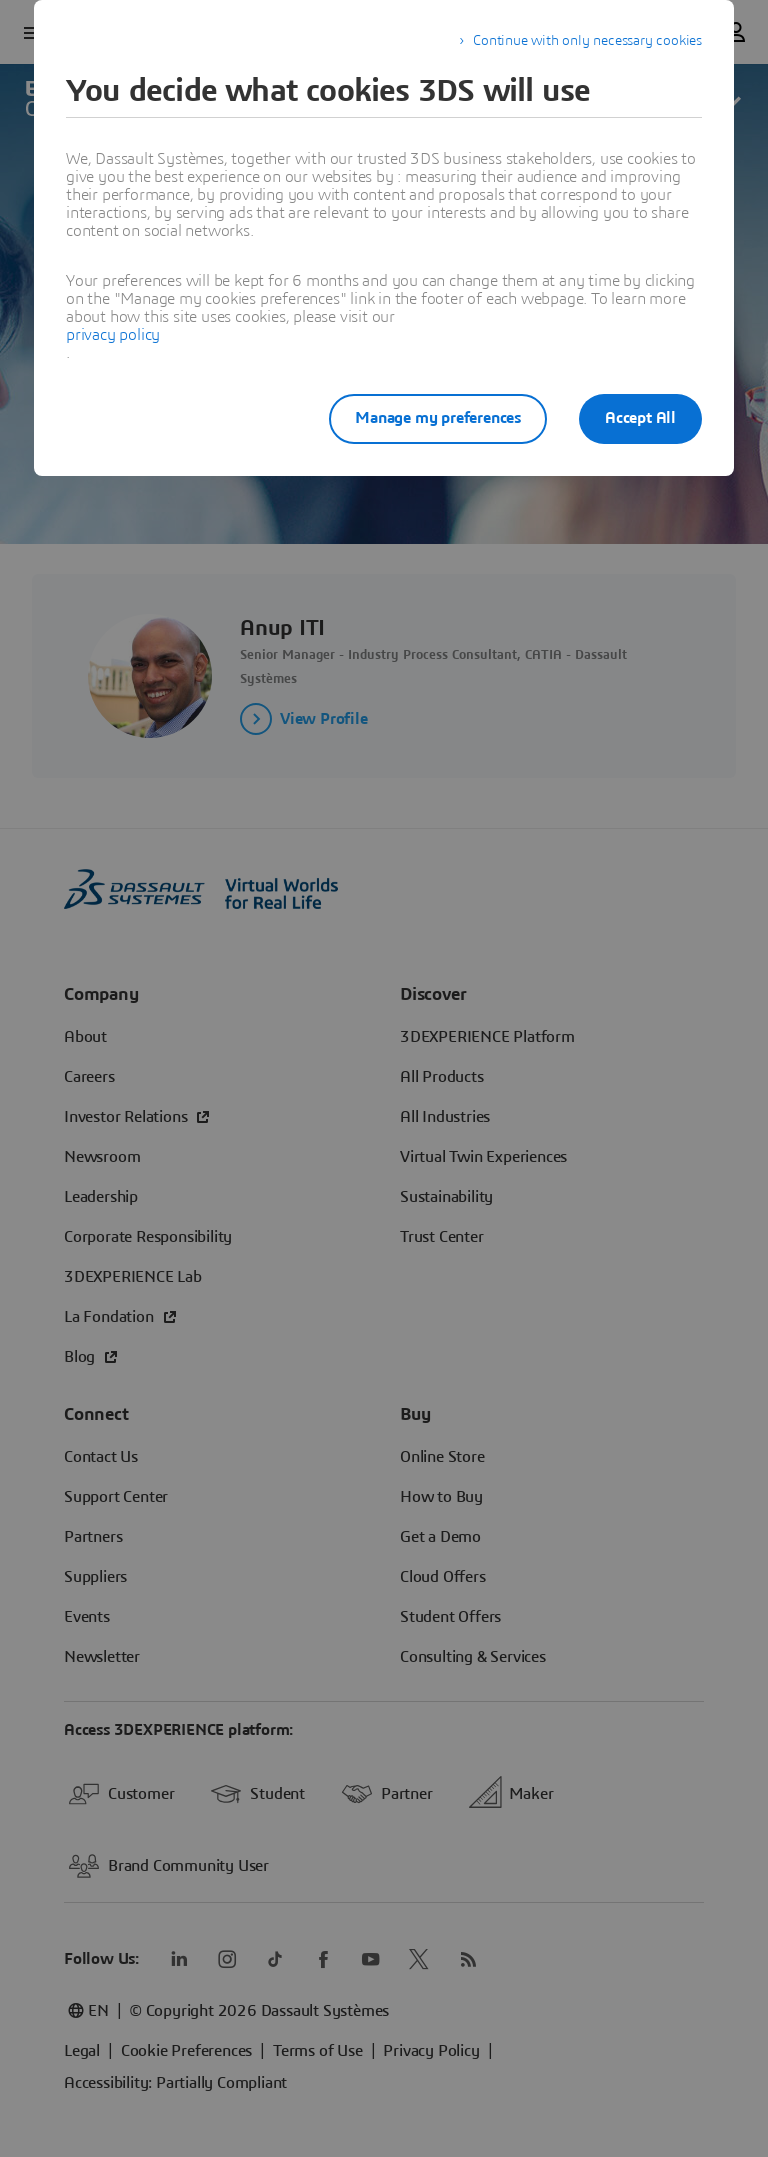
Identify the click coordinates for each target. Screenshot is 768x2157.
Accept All (640, 418)
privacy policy (113, 335)
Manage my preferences (438, 418)
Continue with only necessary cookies (587, 41)
